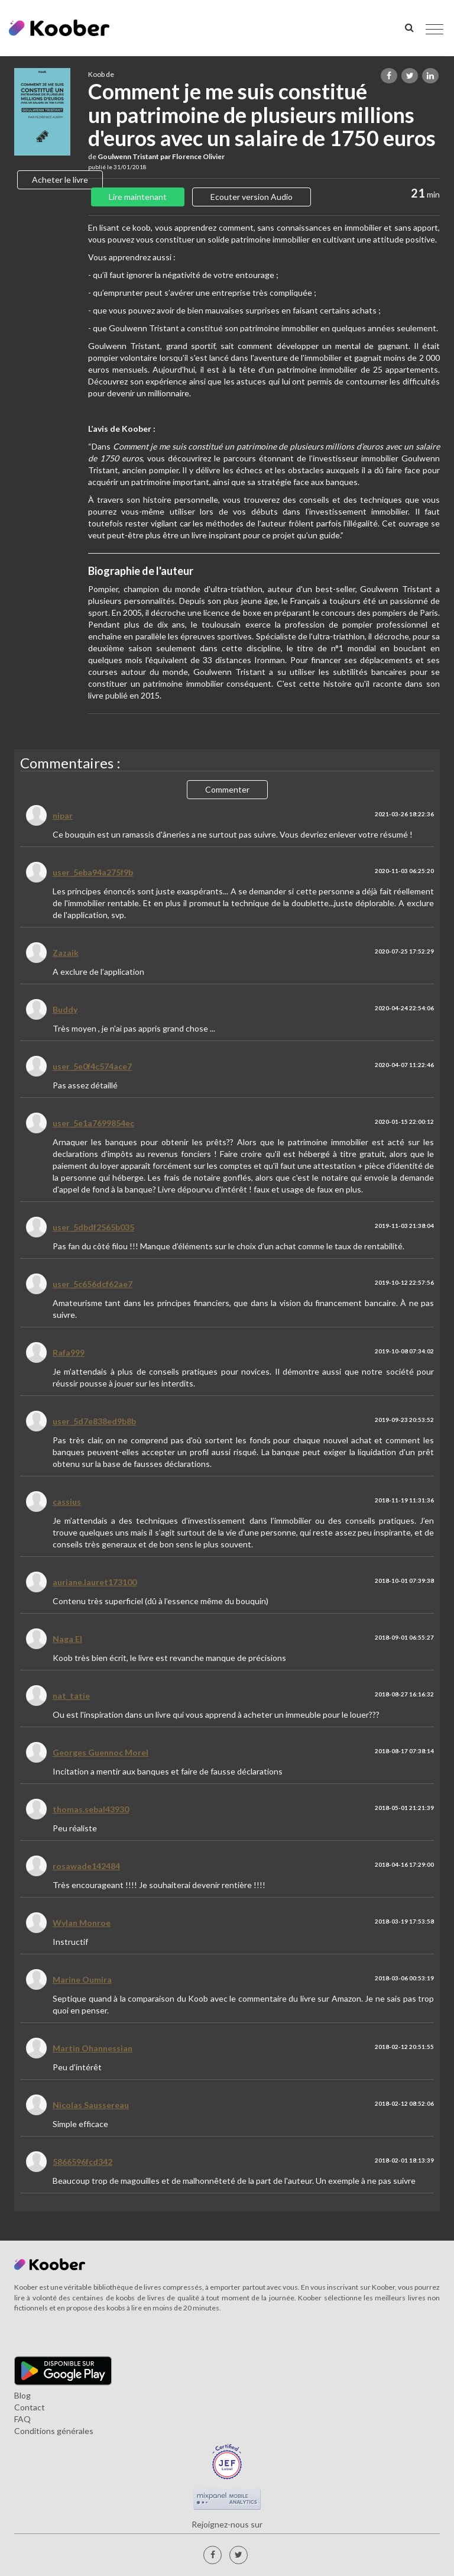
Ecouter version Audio (251, 197)
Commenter (227, 789)
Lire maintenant (138, 197)
